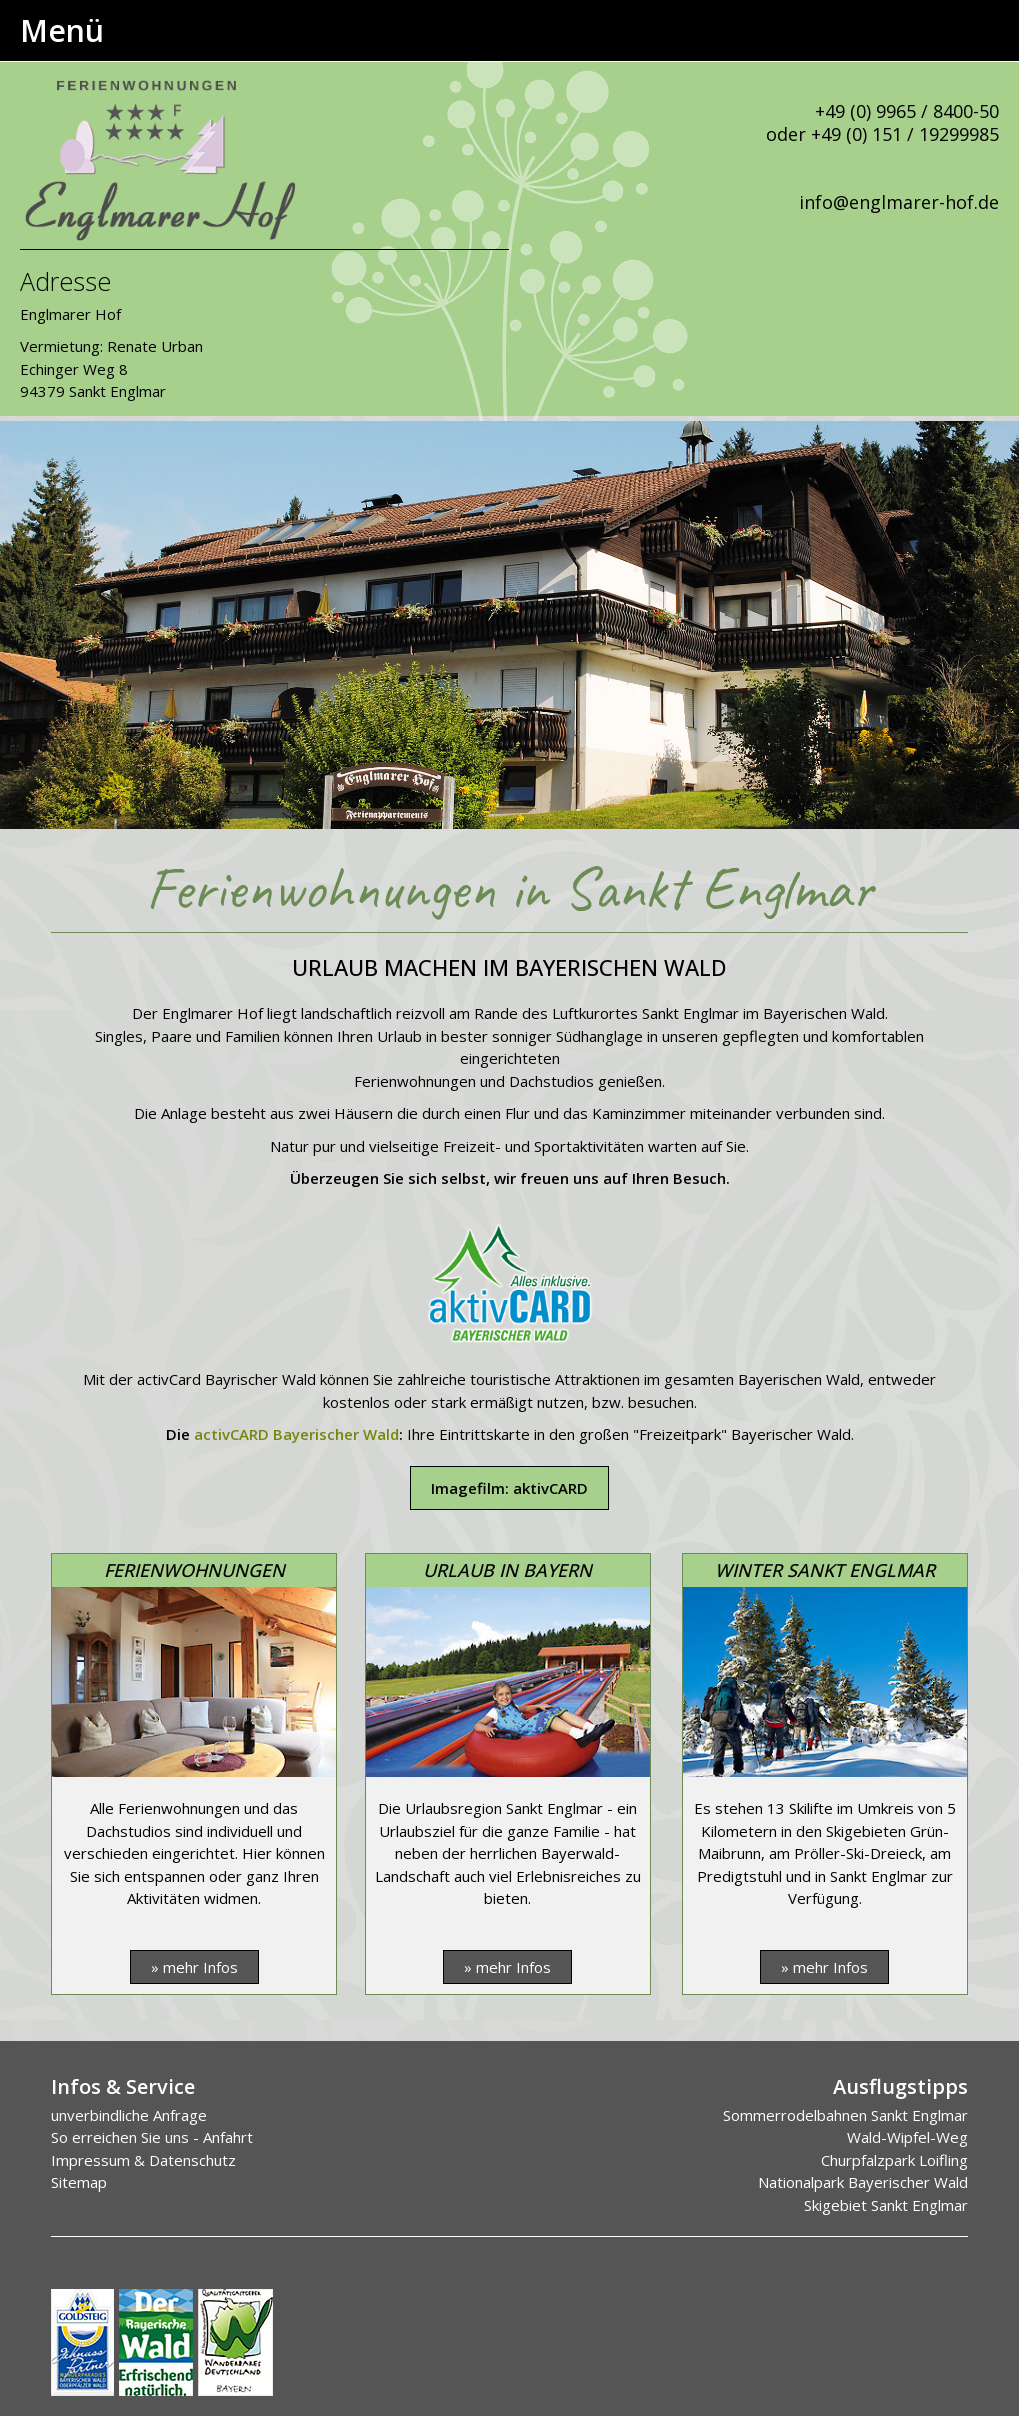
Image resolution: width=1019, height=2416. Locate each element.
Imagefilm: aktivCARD (509, 1488)
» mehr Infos (194, 1967)
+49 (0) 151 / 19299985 (905, 134)
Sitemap (79, 2182)
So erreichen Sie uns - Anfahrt (152, 2137)
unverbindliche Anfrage (129, 2115)
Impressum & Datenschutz (143, 2160)
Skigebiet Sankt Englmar (886, 2205)
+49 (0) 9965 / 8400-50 (907, 111)
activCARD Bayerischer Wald (296, 1434)
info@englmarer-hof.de (899, 202)
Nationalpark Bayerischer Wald (863, 2182)
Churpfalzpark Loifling (894, 2160)
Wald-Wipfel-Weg (907, 2137)
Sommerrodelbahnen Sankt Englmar (845, 2115)
